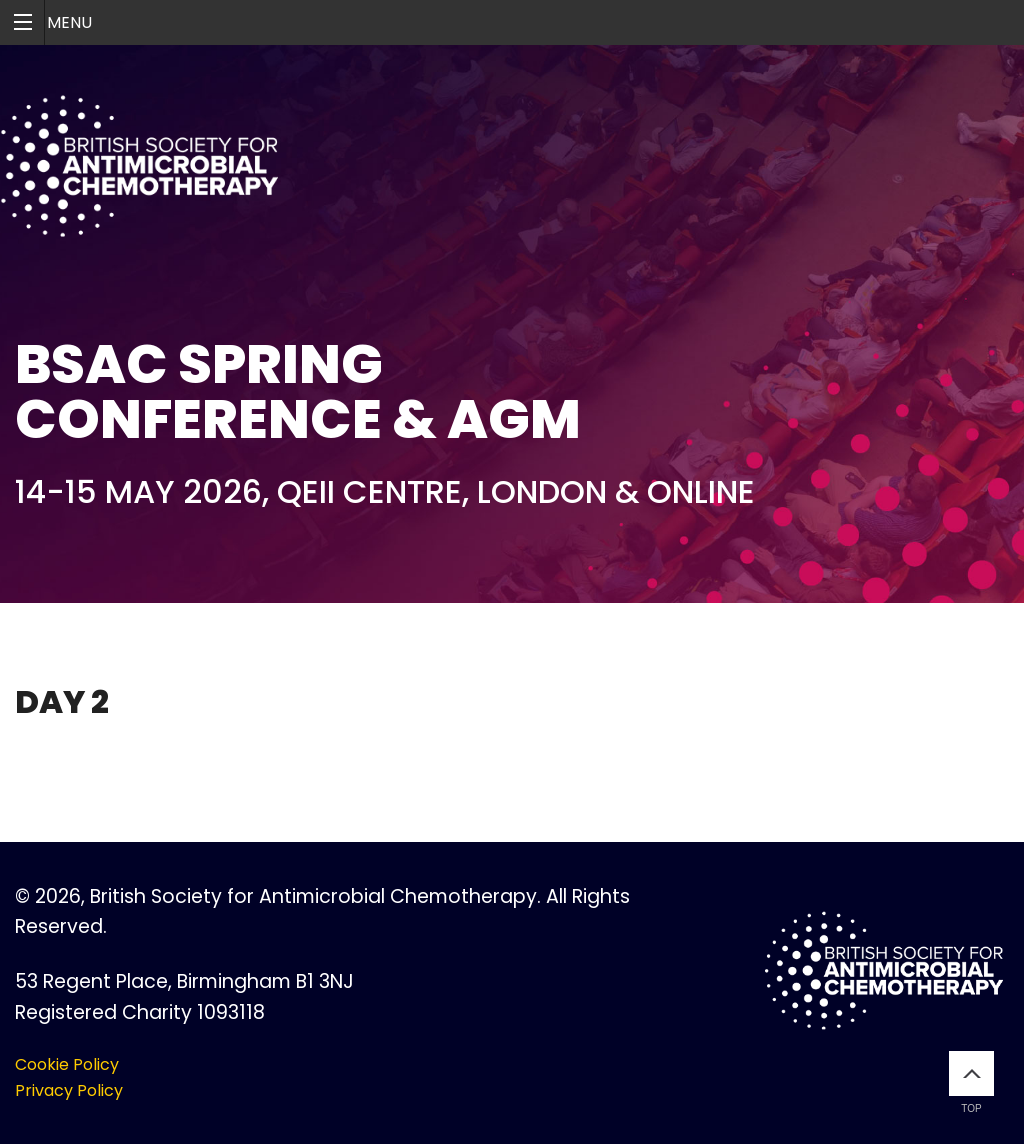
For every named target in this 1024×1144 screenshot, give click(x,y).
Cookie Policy (67, 1064)
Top (971, 1082)
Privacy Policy (69, 1090)
